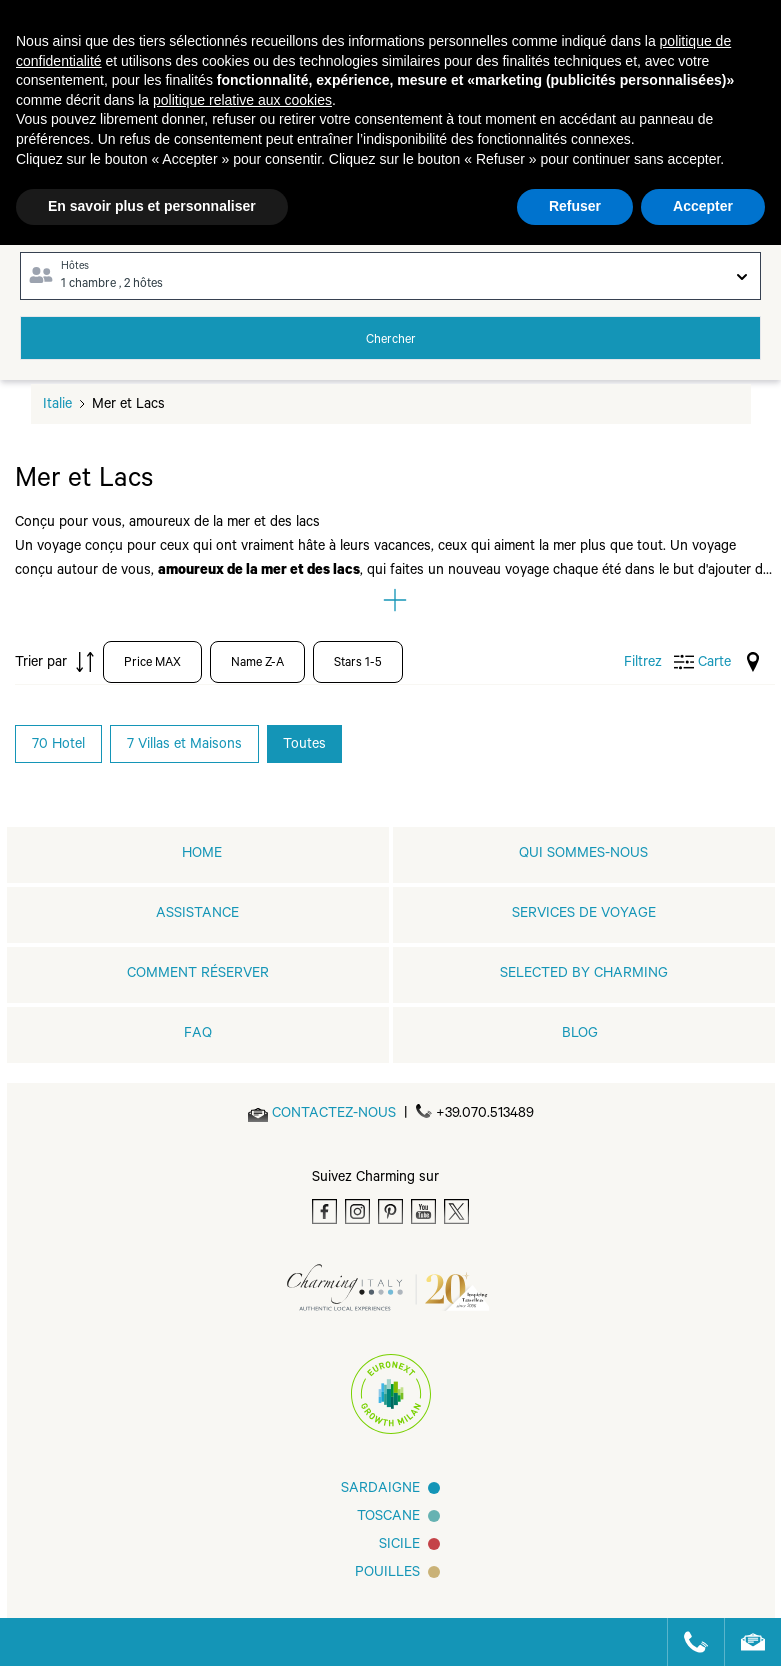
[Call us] (687, 1642)
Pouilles (387, 1574)
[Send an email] (334, 1115)
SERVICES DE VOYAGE (584, 915)
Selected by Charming (584, 975)
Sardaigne (380, 1490)
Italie (57, 406)
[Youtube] (423, 1211)
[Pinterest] (390, 1211)
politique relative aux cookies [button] (242, 100)
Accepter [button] (703, 206)
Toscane (388, 1518)
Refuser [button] (575, 206)
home (202, 855)
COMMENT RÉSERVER (198, 975)
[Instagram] (357, 1211)
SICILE (399, 1546)
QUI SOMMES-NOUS (583, 855)
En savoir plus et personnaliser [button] (152, 206)
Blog (580, 1035)
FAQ (198, 1035)
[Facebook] (324, 1211)
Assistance (197, 915)
